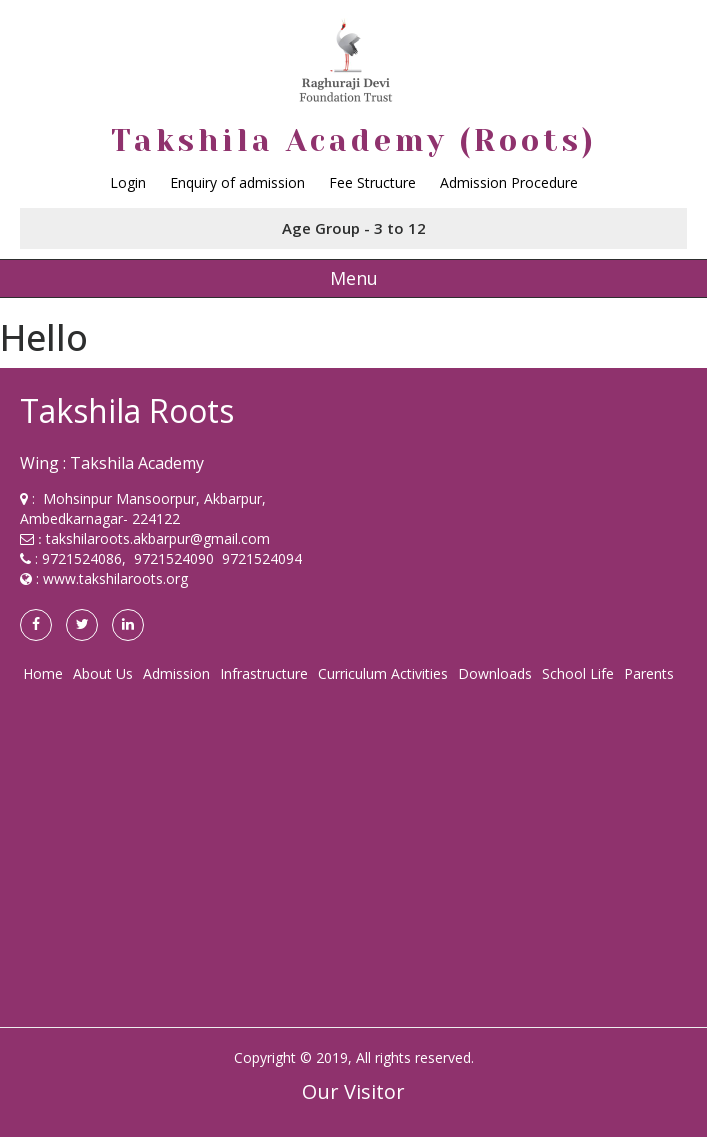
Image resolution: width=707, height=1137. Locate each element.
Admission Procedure (509, 182)
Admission (176, 673)
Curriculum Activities (383, 673)
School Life (578, 673)
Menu (354, 278)
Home (43, 673)
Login (128, 182)
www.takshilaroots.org (115, 578)
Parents (649, 673)
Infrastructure (264, 673)
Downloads (495, 673)
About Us (103, 673)
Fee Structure (372, 182)
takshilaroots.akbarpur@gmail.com (158, 538)
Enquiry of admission (237, 182)
